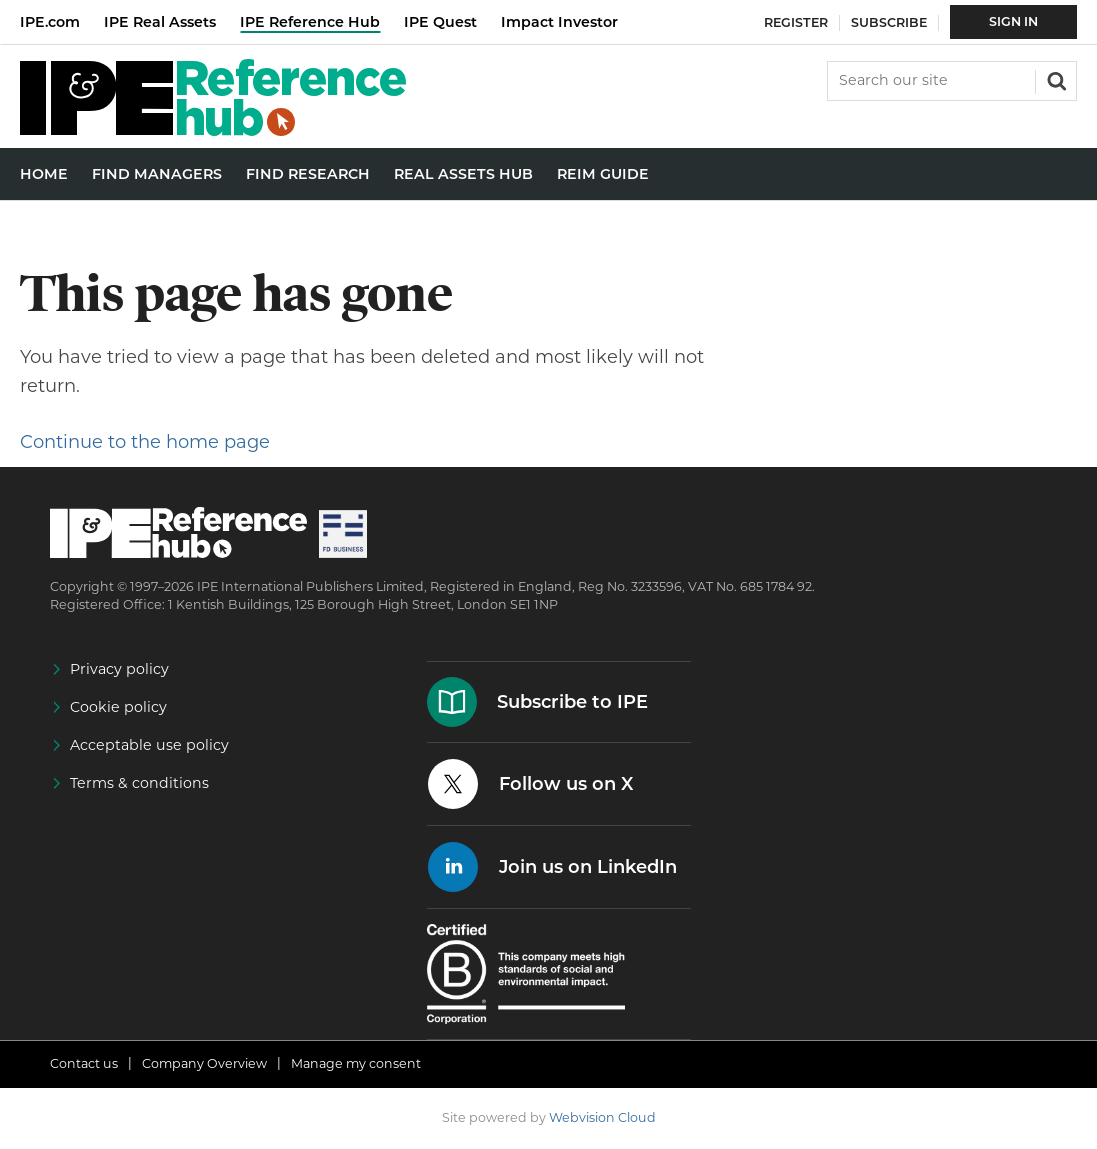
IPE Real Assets (160, 22)
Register (796, 22)
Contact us (84, 1063)
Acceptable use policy (149, 745)
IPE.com (50, 22)
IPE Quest (440, 22)
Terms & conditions (139, 783)
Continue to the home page (145, 442)
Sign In (1013, 21)
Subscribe (889, 22)
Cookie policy (118, 707)
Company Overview (204, 1063)
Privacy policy (119, 669)
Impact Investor (559, 22)
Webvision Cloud (602, 1117)
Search (1055, 79)
